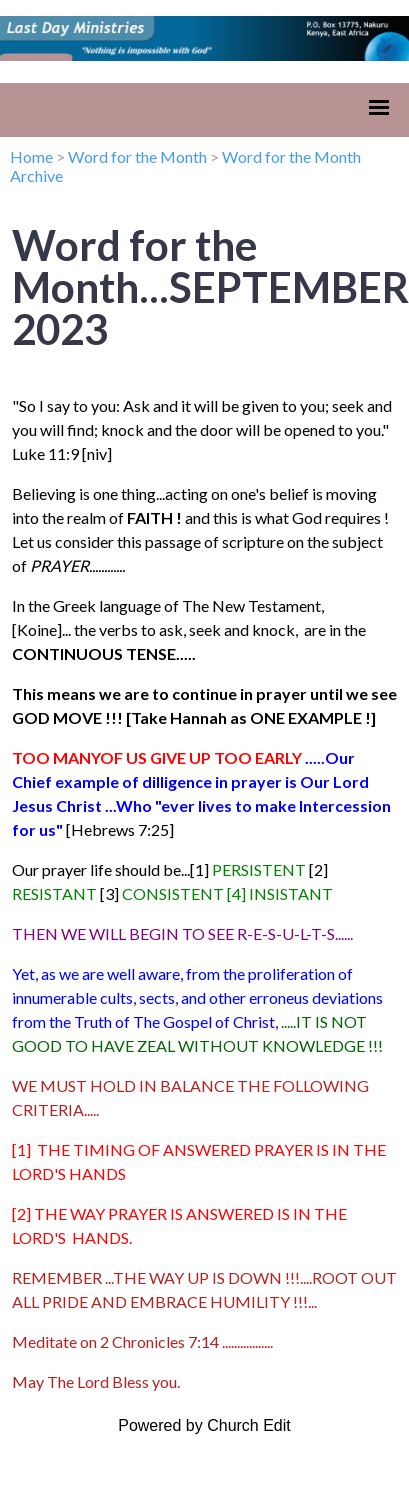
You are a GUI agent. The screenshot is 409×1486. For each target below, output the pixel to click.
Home (31, 156)
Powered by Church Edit (204, 1425)
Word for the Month (137, 156)
